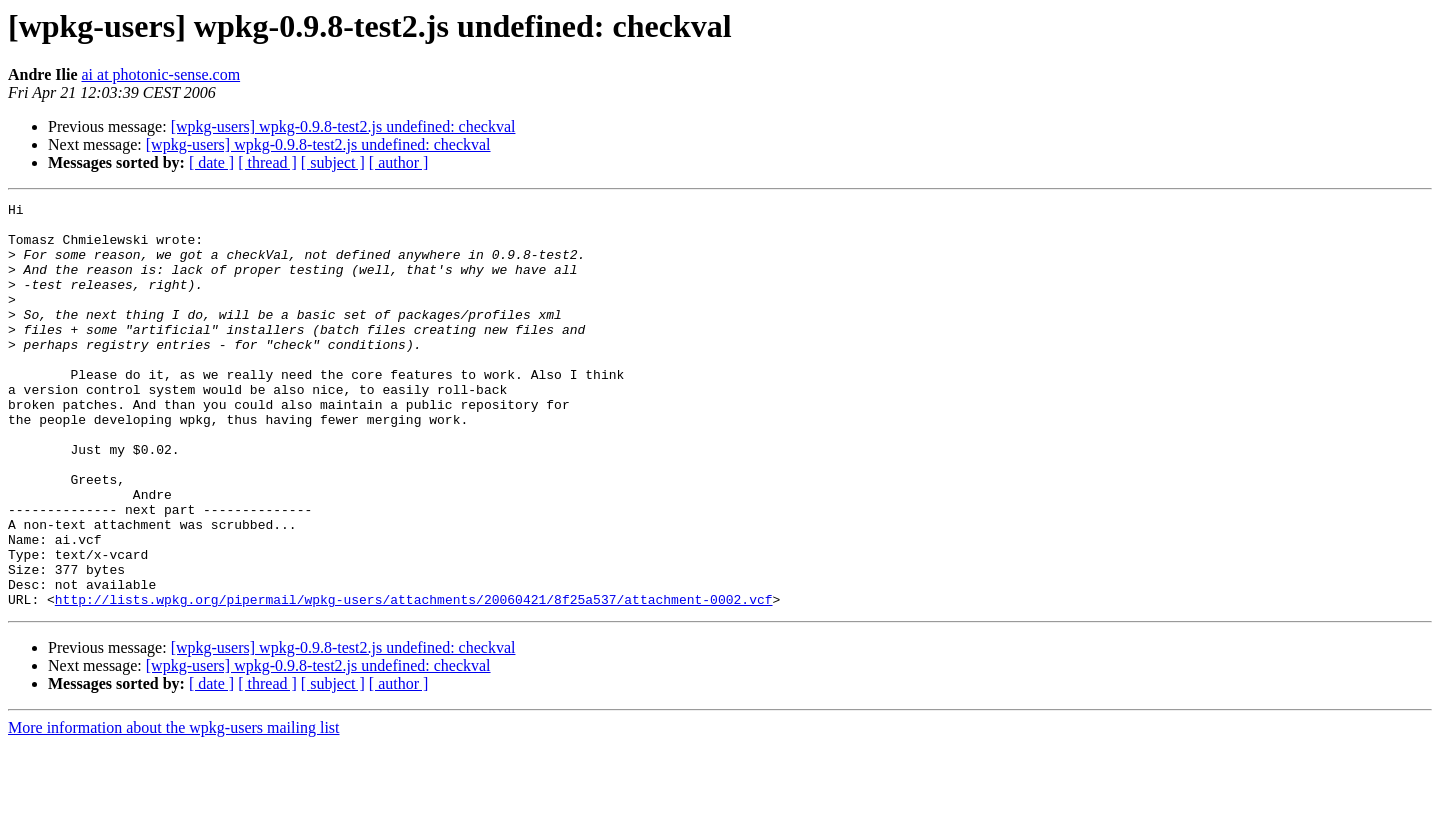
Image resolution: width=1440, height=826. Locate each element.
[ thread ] (267, 162)
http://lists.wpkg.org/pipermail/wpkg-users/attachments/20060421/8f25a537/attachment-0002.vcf (414, 680)
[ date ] (211, 162)
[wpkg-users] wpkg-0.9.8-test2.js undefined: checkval (343, 126)
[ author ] (399, 162)
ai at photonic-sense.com (160, 74)
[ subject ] (333, 162)
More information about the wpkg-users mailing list (174, 808)
